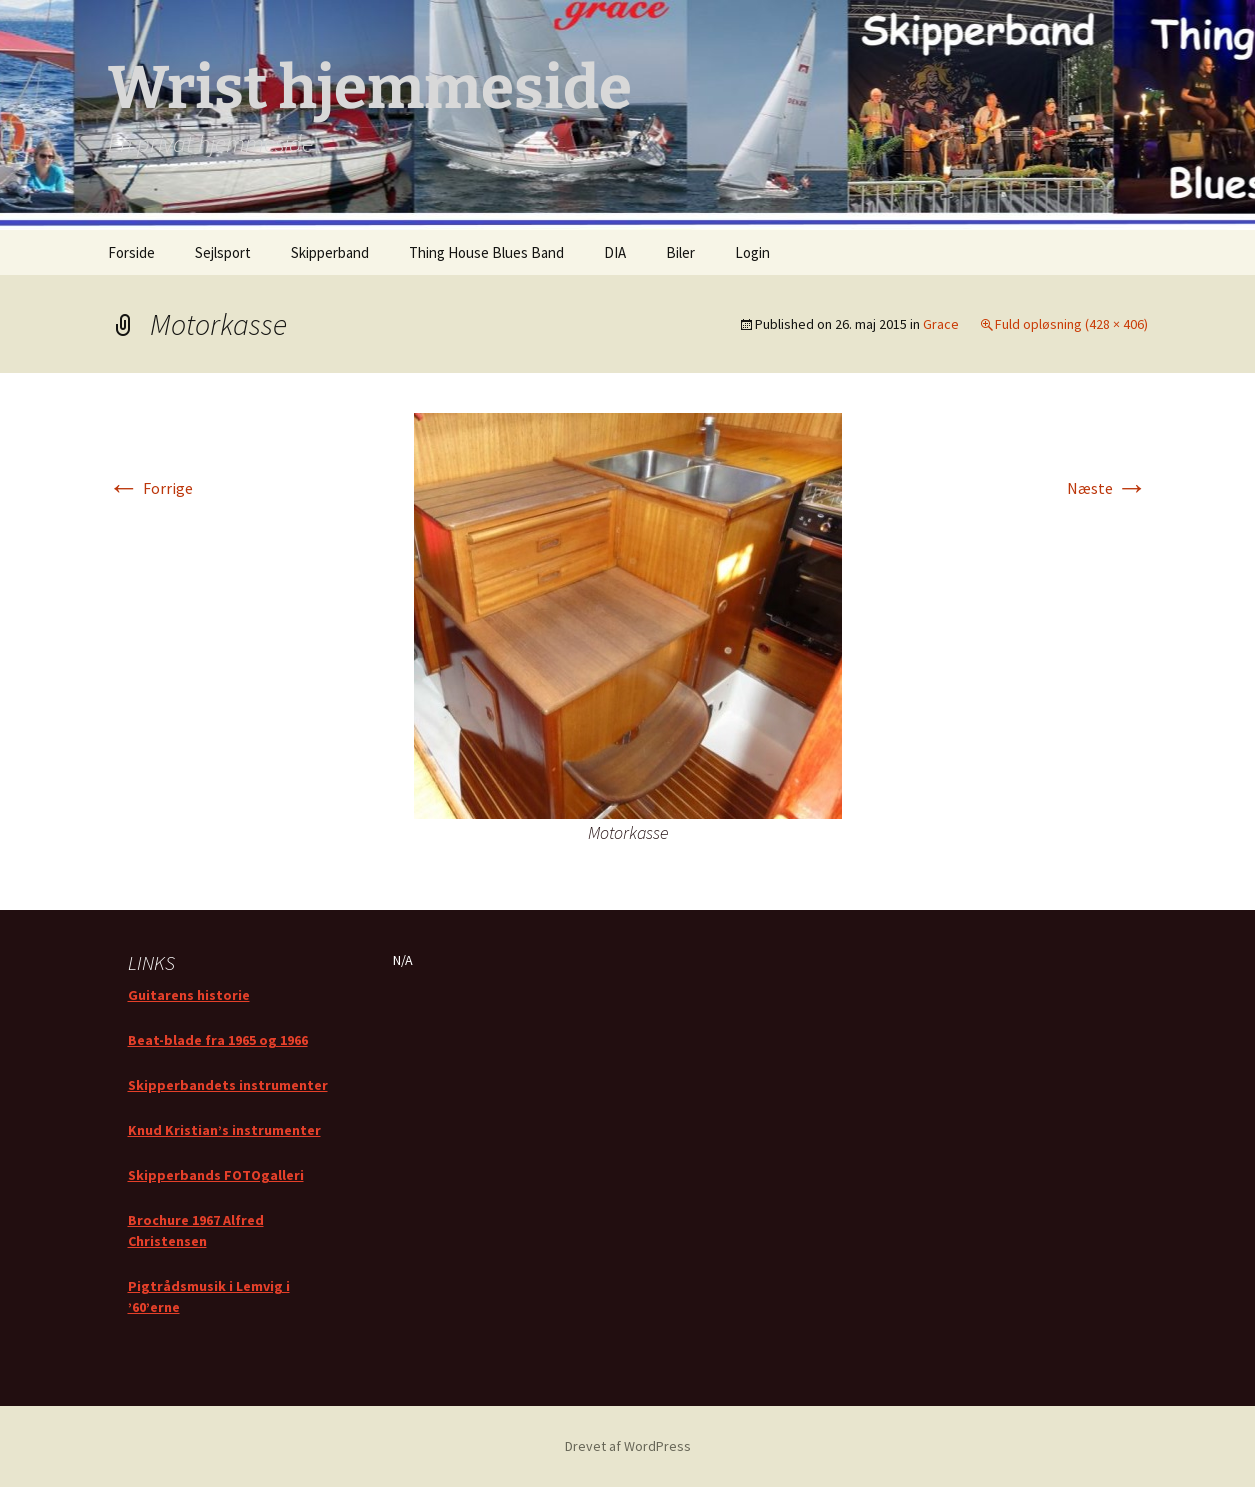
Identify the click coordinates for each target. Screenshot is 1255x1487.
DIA (615, 252)
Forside (131, 252)
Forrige (150, 488)
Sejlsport (223, 252)
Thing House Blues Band (486, 252)
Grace (941, 324)
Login (752, 252)
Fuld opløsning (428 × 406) (1071, 324)
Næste (1107, 488)
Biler (680, 252)
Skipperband (330, 252)
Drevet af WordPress (628, 1446)
